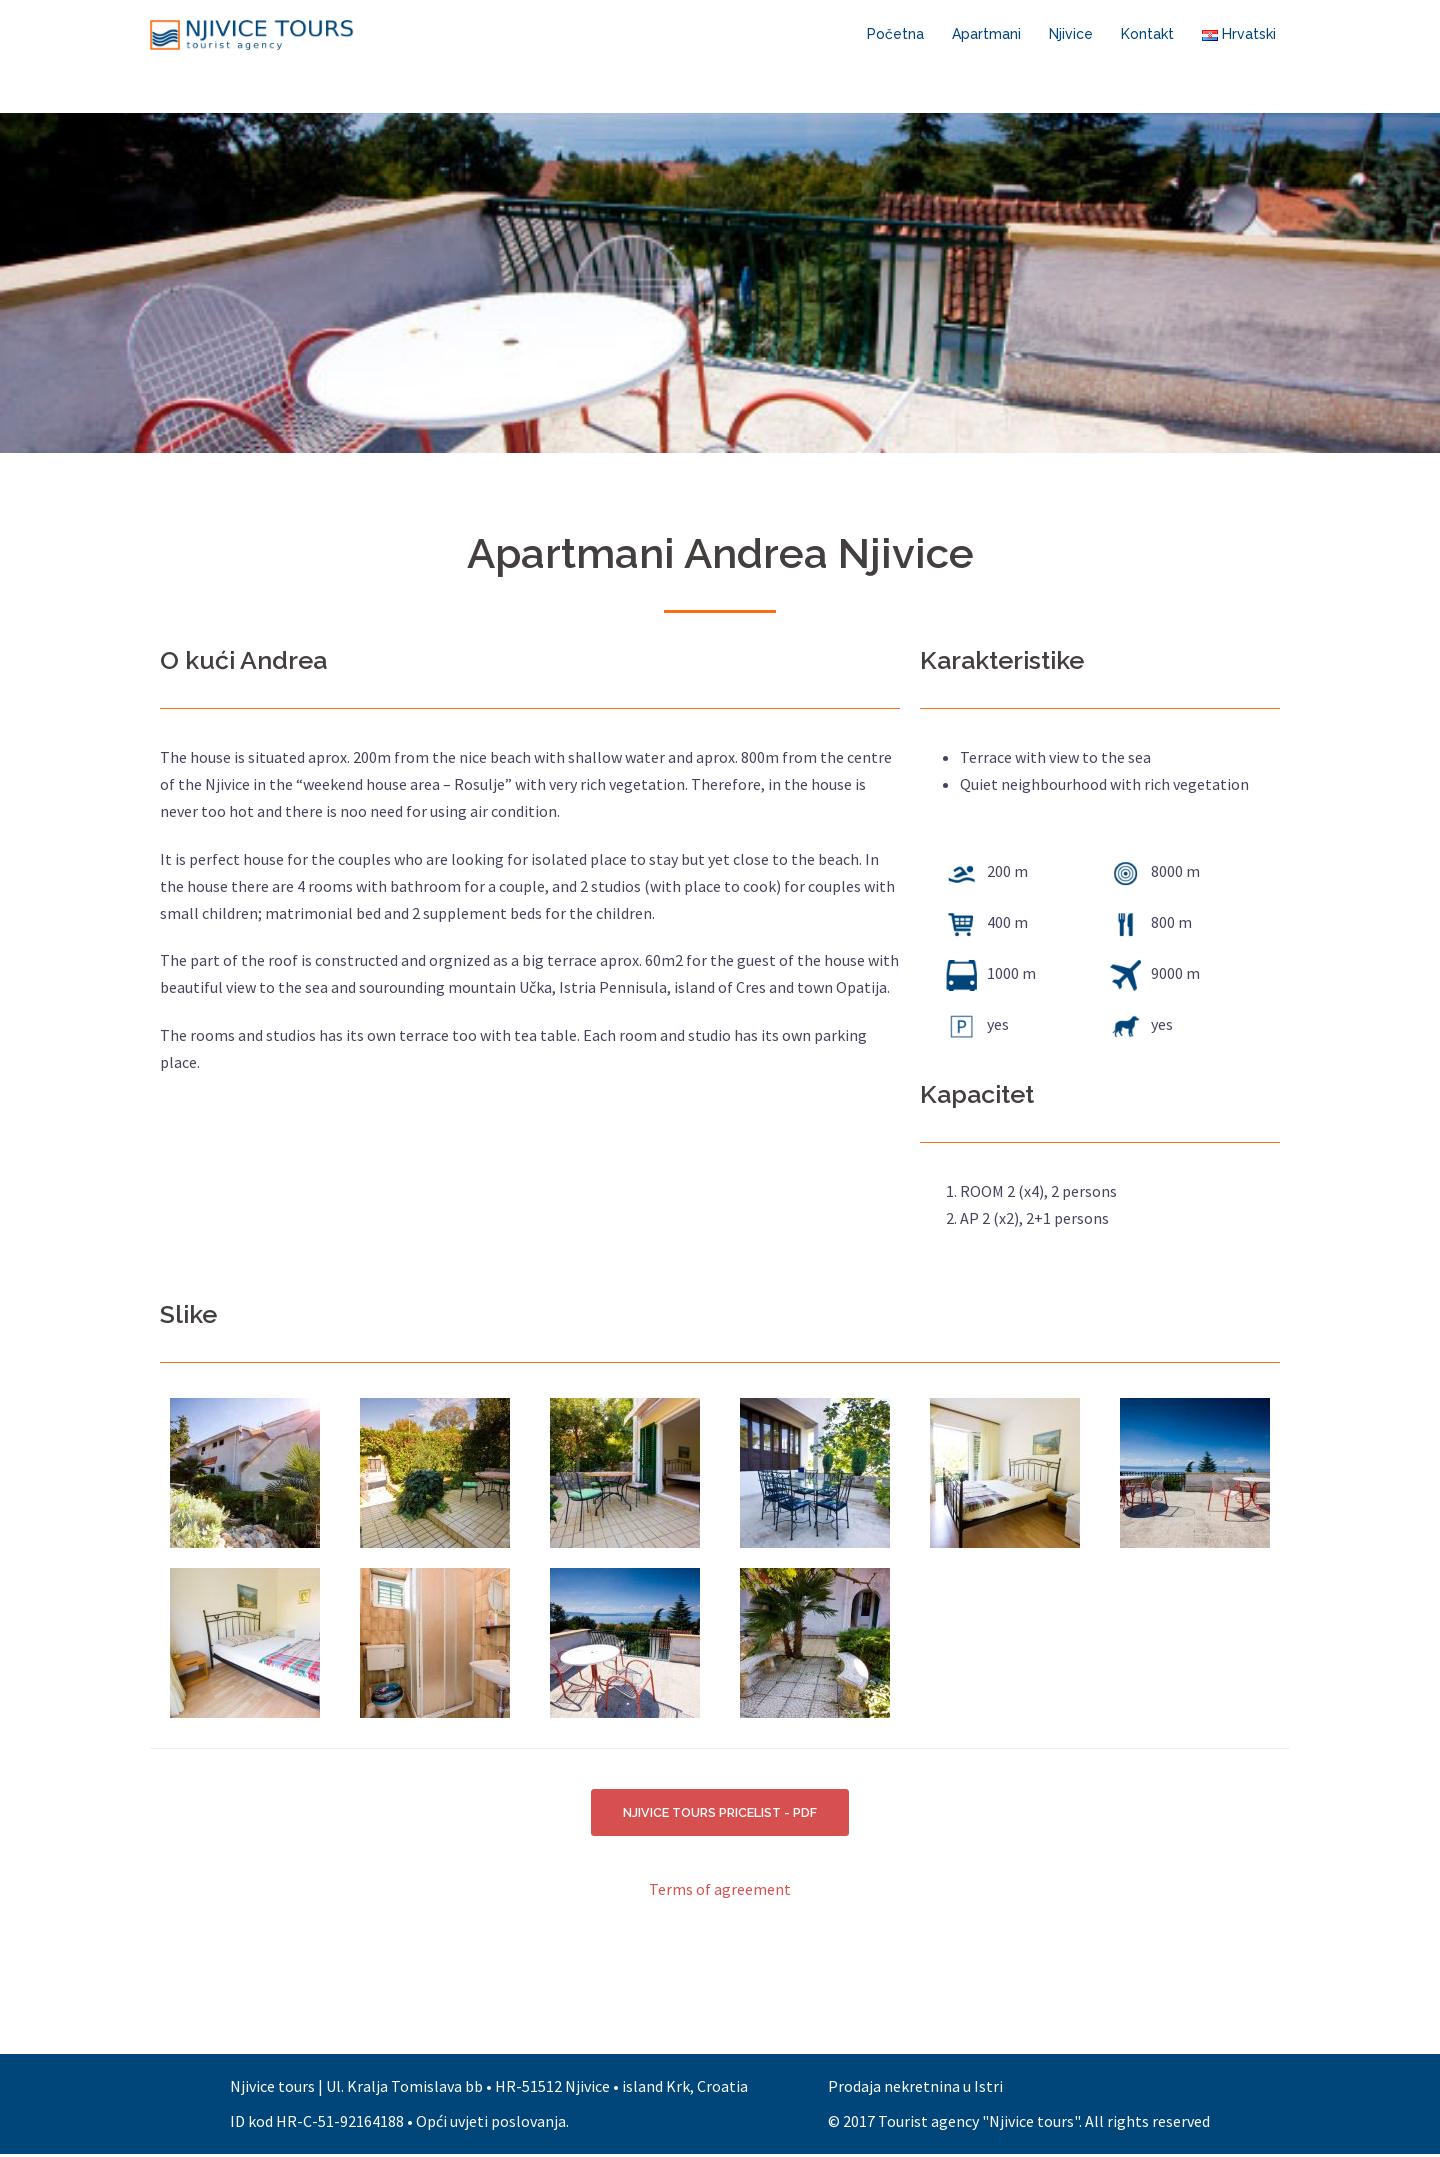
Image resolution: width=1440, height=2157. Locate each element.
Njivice (1071, 34)
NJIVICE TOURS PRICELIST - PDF (720, 1813)
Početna (895, 34)
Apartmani (986, 34)
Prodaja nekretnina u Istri (915, 2089)
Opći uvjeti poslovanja (491, 2124)
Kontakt (1147, 34)
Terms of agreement (720, 1892)
